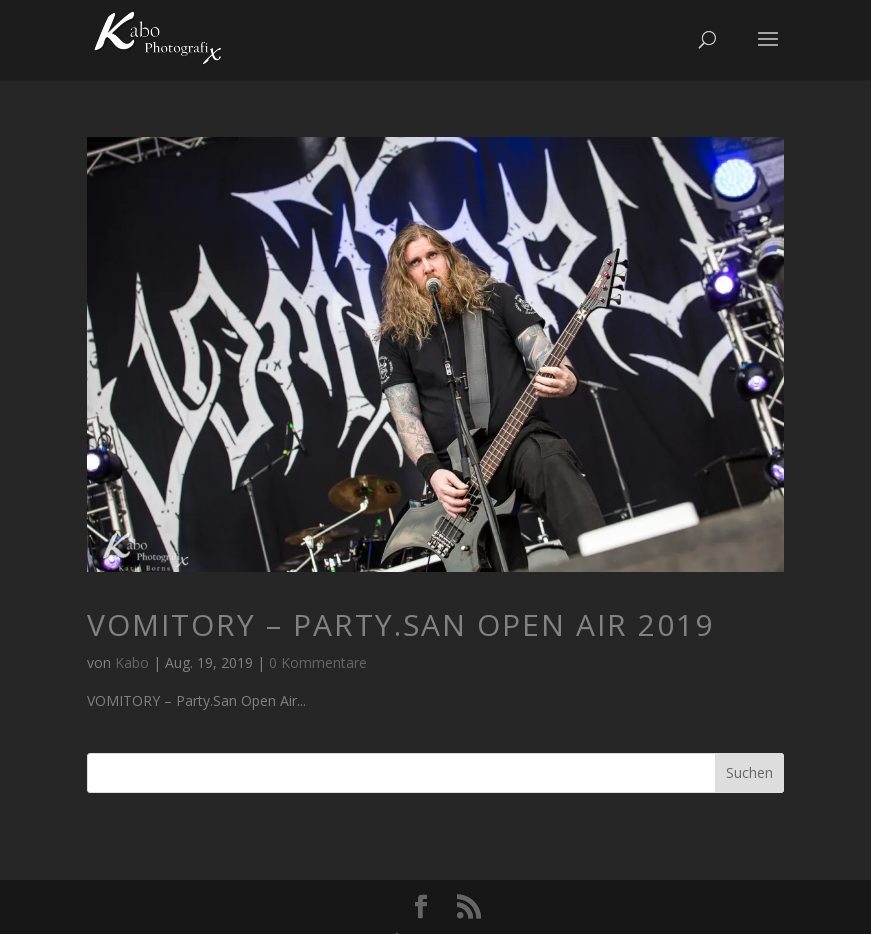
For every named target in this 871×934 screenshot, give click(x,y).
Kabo (132, 662)
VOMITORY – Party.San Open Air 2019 (400, 624)
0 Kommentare (318, 662)
